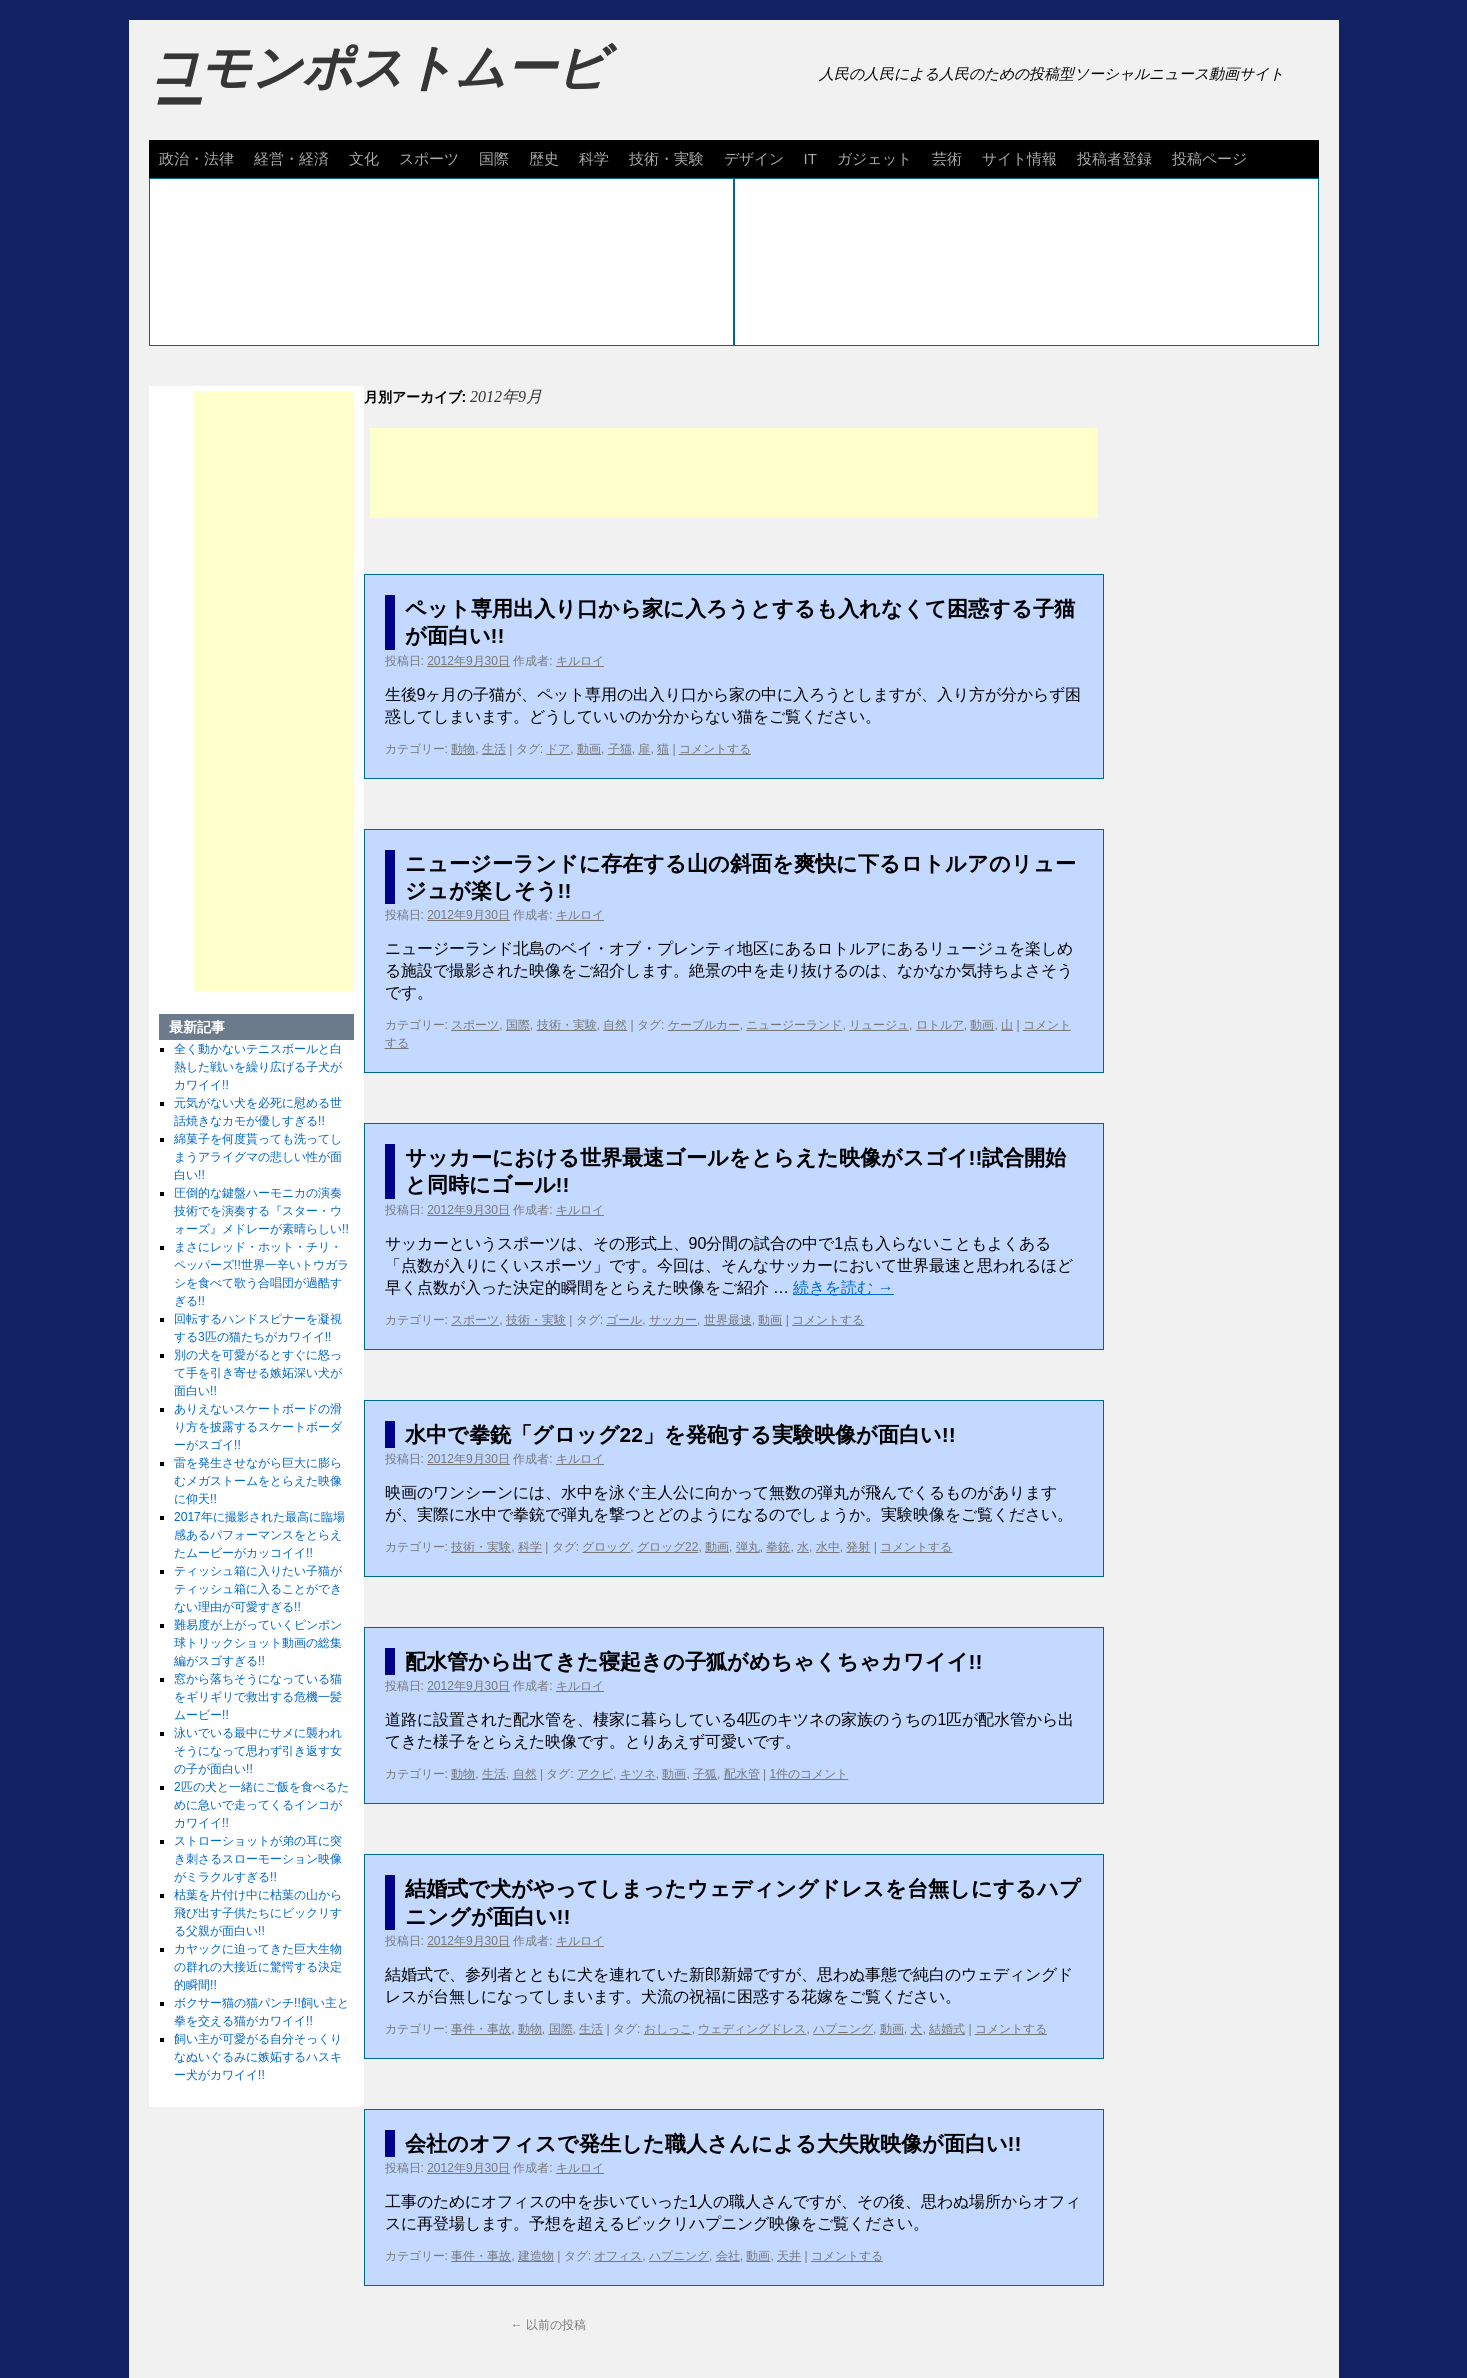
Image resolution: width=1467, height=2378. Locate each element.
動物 (463, 749)
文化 (364, 158)
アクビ (595, 1774)
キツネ (638, 1774)
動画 (589, 749)
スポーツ (429, 158)
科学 (594, 158)
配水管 (742, 1774)
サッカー (673, 1320)
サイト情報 (1019, 158)
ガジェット (874, 158)
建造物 (536, 2256)
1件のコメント (809, 1774)
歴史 (544, 158)
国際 (494, 158)
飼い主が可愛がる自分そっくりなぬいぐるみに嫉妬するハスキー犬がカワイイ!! (258, 2057)
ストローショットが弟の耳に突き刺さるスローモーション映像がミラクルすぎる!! (258, 1859)
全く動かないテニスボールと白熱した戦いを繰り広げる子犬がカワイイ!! (258, 1067)
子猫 (620, 749)
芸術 (947, 158)
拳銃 (778, 1547)
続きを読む (843, 1287)
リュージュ (879, 1025)
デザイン (754, 158)
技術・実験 (666, 158)
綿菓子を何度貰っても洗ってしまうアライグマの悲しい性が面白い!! (258, 1157)
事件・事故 (481, 2029)
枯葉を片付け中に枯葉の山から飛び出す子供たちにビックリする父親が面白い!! (258, 1913)
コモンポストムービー (378, 86)
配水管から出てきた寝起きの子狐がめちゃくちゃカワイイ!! (694, 1661)
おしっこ (668, 2029)
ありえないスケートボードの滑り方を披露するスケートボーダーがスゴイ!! (258, 1427)
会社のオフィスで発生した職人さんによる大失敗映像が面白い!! (713, 2143)
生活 (494, 749)
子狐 (705, 1774)
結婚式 (947, 2029)
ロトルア (940, 1025)
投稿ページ (1209, 158)
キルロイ (580, 661)
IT (810, 158)
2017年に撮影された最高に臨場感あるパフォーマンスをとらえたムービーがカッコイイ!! (259, 1535)
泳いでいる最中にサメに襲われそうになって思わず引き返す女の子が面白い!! (258, 1751)
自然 (615, 1025)
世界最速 (728, 1320)
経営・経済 (291, 158)
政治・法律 (196, 158)
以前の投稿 (548, 2325)
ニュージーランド (794, 1025)
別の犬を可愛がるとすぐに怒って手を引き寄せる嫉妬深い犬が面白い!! (258, 1373)
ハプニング (843, 2029)
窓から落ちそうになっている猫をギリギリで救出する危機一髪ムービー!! (258, 1697)
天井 (789, 2256)
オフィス (618, 2256)
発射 (858, 1547)
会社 (728, 2256)
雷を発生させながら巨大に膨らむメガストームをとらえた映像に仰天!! (258, 1481)
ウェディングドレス (752, 2029)
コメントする (715, 749)
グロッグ (606, 1547)
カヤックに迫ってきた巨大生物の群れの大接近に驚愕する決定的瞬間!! (258, 1967)
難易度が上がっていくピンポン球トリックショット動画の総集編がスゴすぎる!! (258, 1643)
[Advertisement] (734, 473)
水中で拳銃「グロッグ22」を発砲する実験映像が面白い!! (680, 1434)
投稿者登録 (1114, 158)
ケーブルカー (704, 1025)
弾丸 (748, 1547)
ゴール (624, 1320)
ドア (558, 749)
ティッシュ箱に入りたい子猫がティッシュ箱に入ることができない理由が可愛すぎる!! (258, 1589)
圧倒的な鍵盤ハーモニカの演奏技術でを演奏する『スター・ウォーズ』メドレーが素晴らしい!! (261, 1211)
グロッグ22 (667, 1547)
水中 (828, 1547)
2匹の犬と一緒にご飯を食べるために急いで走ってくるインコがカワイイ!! (261, 1805)
